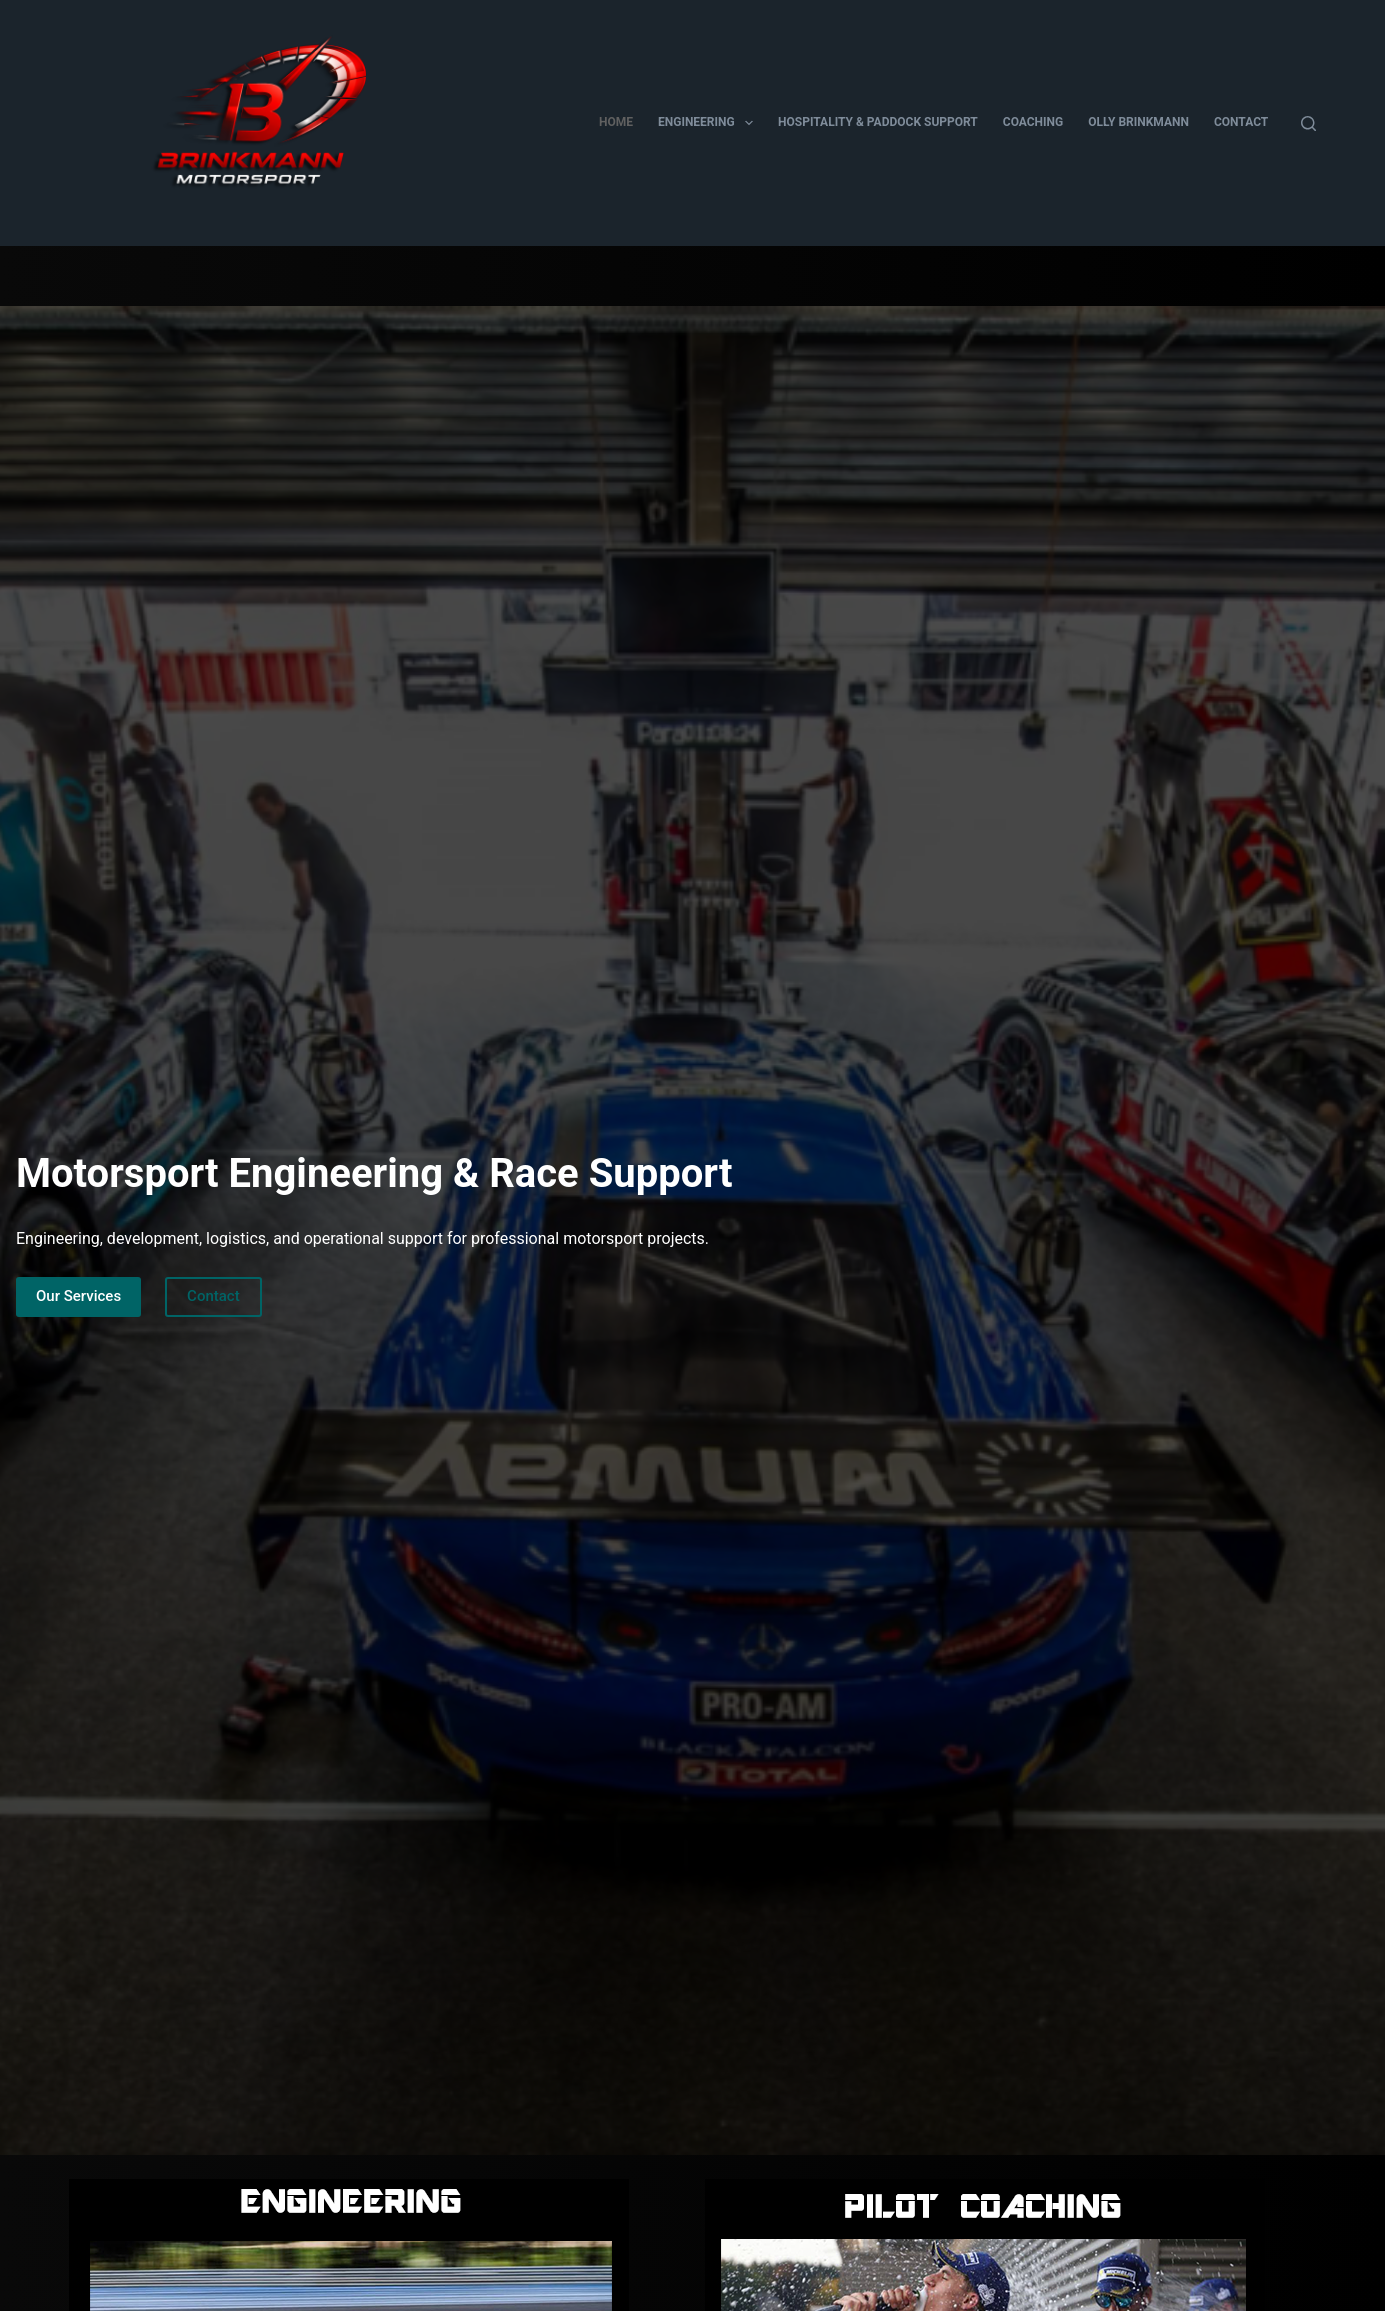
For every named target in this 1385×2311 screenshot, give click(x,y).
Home (616, 122)
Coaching (1033, 122)
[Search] (1308, 123)
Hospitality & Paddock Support (878, 122)
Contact (1241, 122)
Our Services (78, 1296)
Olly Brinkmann (1138, 122)
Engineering (709, 123)
